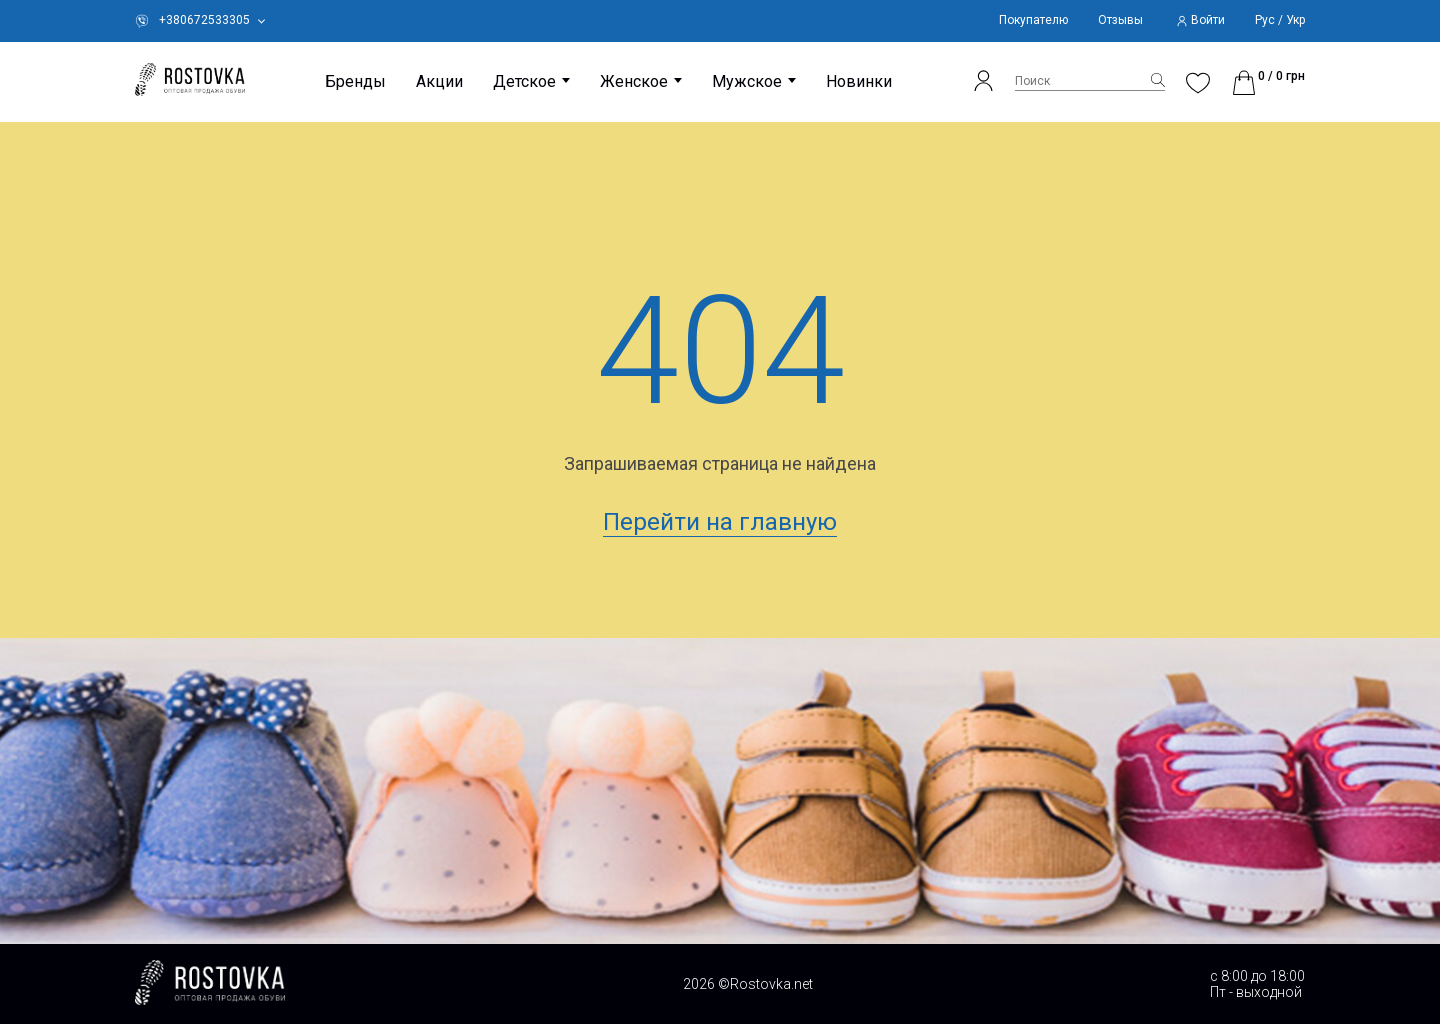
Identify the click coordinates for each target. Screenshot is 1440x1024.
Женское (634, 81)
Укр (1295, 20)
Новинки (859, 81)
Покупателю (1033, 20)
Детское (524, 81)
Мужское (747, 81)
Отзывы (1120, 20)
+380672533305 (204, 20)
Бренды (355, 81)
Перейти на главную (720, 522)
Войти (1208, 20)
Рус (1265, 20)
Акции (439, 81)
